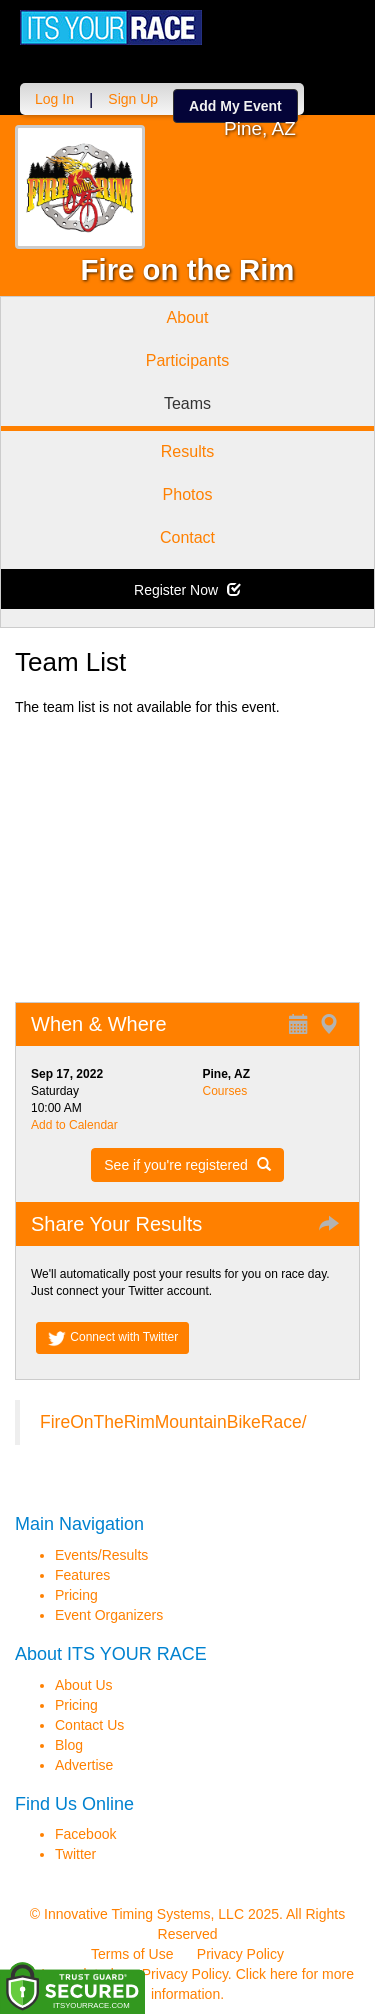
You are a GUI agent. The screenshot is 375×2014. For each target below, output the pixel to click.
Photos (188, 494)
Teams (187, 403)
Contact (187, 537)
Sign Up (133, 99)
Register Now (187, 590)
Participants (188, 360)
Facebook (85, 1834)
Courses (225, 1091)
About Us (84, 1685)
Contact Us (89, 1725)
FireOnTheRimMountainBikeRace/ (173, 1422)
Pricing (76, 1595)
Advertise (84, 1765)
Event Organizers (109, 1615)
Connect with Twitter (112, 1338)
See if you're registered (187, 1165)
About (188, 317)
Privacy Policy (240, 1954)
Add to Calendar (74, 1125)
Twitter (75, 1854)
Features (82, 1575)
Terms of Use (132, 1954)
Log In (54, 99)
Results (187, 451)
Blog (69, 1745)
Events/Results (101, 1555)
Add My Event (235, 106)
